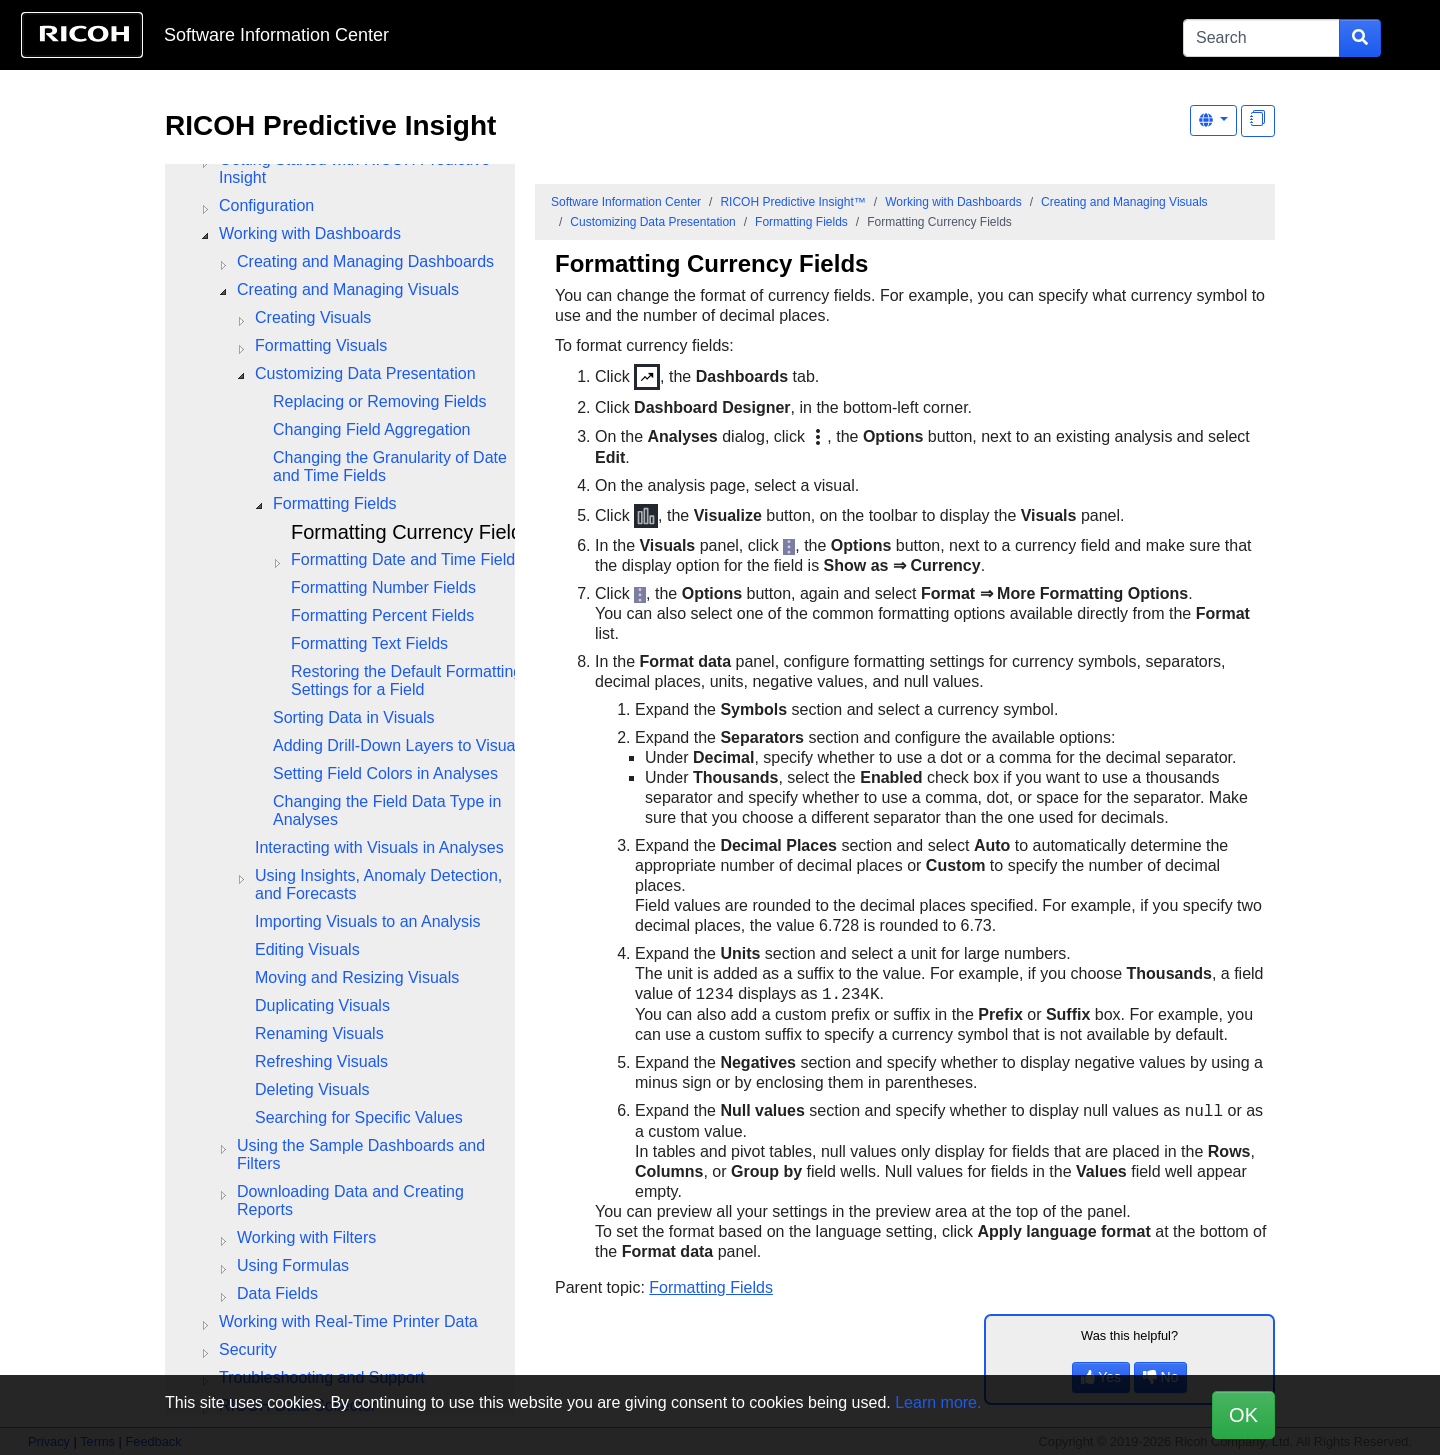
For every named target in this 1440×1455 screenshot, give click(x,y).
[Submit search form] (1360, 38)
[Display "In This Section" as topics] (1258, 121)
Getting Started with (354, 168)
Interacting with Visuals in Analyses (379, 847)
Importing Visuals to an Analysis (368, 921)
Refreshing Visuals (321, 1061)
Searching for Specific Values (359, 1117)
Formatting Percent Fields (382, 615)
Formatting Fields (335, 503)
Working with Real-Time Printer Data (348, 1321)
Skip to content (656, 35)
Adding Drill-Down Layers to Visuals (400, 745)
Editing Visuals (307, 949)
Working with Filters (306, 1237)
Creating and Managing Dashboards (365, 261)
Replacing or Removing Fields (379, 401)
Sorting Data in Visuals (354, 717)
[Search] (1261, 38)
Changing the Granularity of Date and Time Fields (390, 466)
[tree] (340, 755)
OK (1243, 1415)
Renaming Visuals (319, 1033)
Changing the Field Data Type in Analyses (387, 810)
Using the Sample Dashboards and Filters (361, 1154)
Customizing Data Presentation (365, 373)
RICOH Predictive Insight (330, 125)
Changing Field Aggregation (371, 429)
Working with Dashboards (310, 233)
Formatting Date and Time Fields (407, 559)
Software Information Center (276, 35)
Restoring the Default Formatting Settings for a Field (406, 680)
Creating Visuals (313, 317)
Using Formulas (293, 1265)
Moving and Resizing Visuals (357, 977)
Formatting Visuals (321, 345)
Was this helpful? (1129, 1335)
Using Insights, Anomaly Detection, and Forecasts (378, 884)
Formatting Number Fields (383, 587)
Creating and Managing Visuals (348, 289)
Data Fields (277, 1293)
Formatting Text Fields (369, 643)
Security (248, 1349)
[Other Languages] (1213, 120)
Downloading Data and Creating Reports (350, 1200)
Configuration (266, 205)
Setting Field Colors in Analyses (385, 773)
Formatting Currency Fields (411, 532)
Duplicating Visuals (322, 1005)
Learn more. (938, 1402)
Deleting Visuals (312, 1089)
